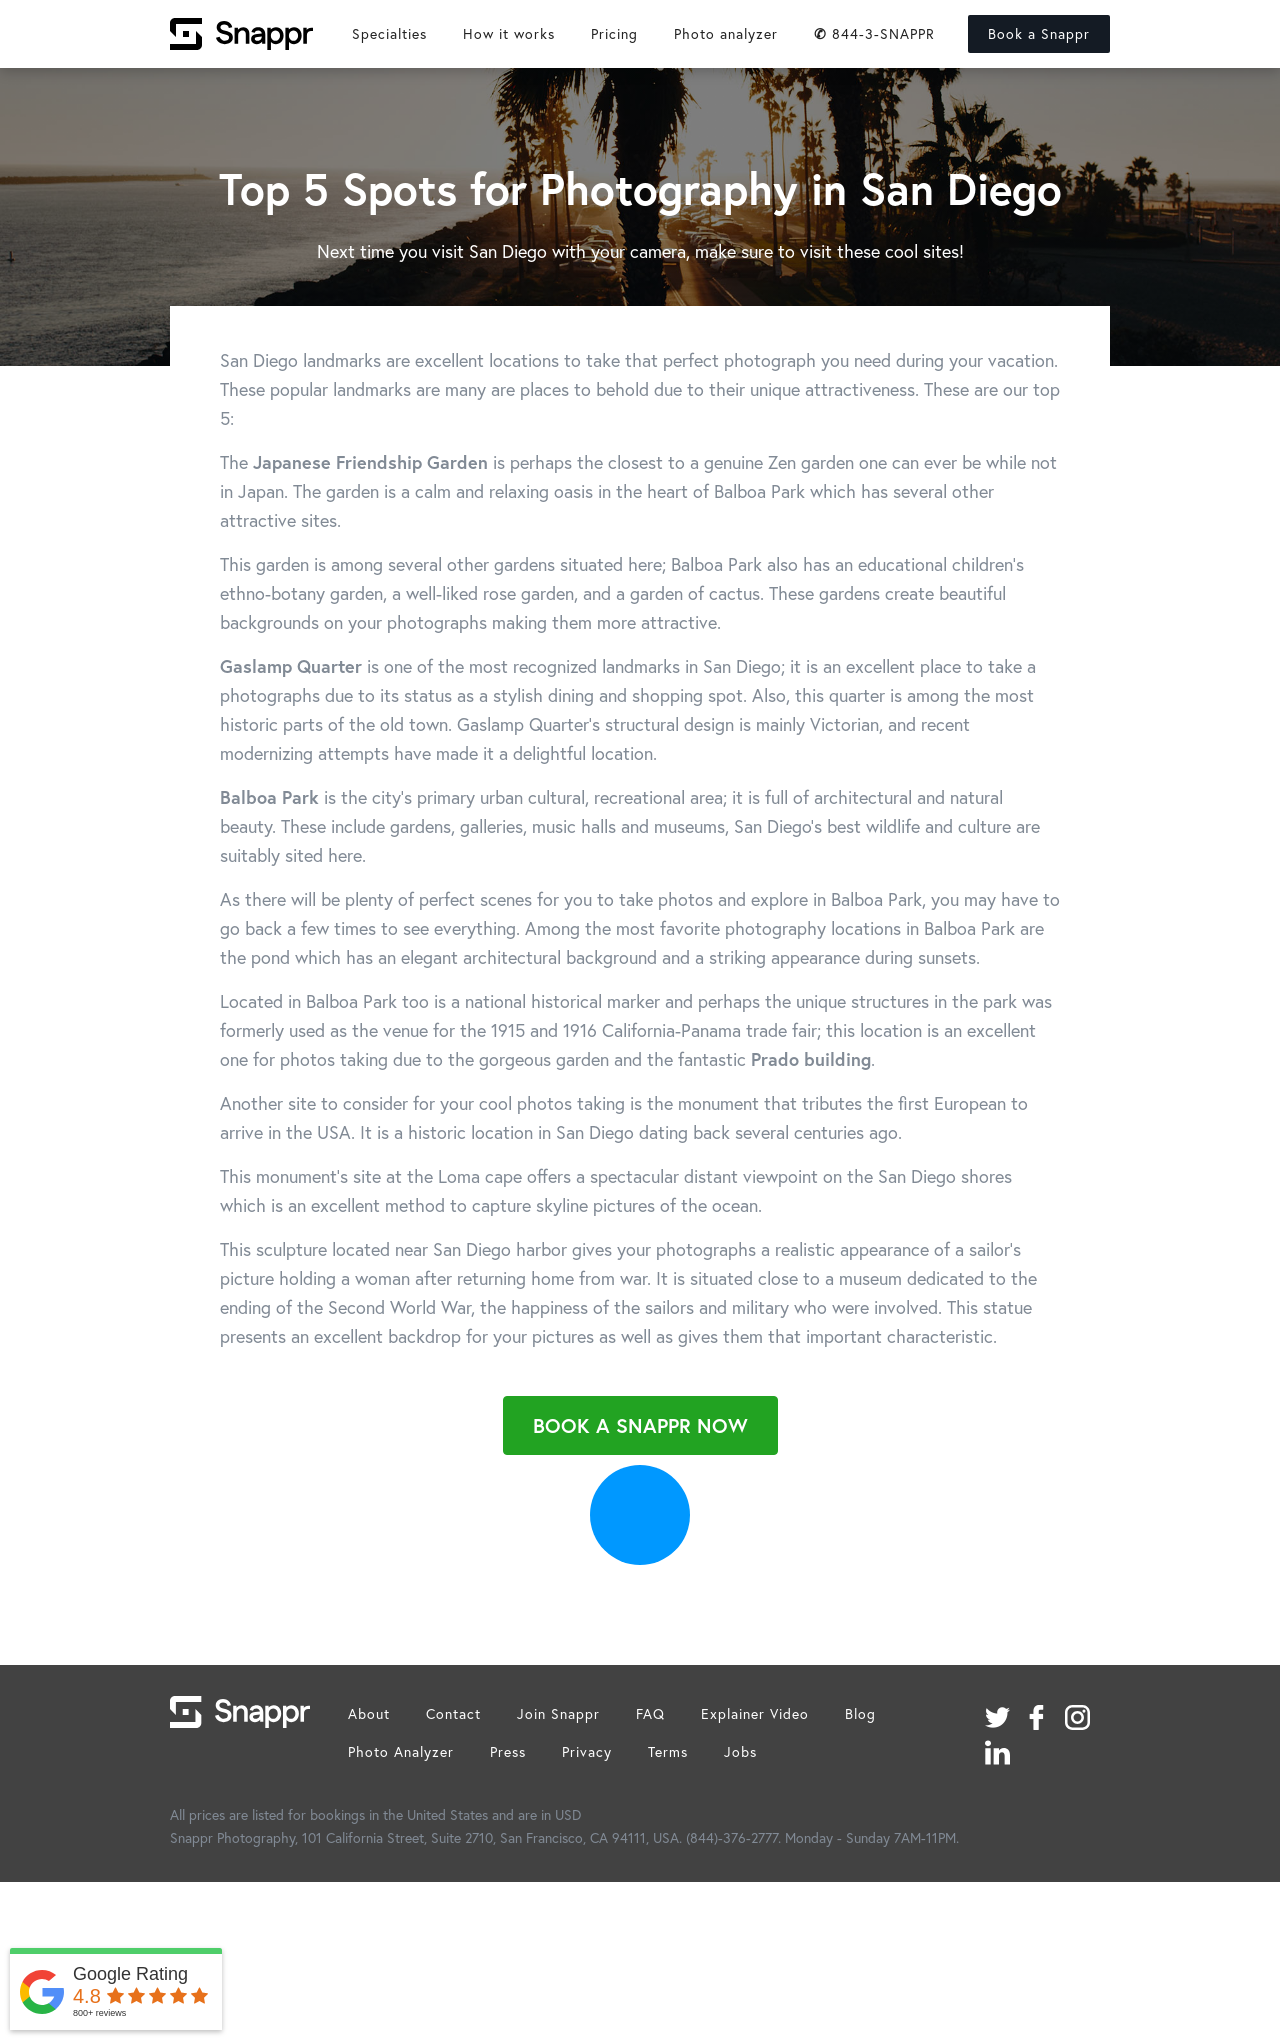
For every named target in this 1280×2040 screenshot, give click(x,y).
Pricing (614, 33)
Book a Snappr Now (640, 1425)
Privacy (587, 1751)
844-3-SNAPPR (874, 33)
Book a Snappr (1039, 33)
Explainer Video (755, 1713)
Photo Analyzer (401, 1751)
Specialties (389, 33)
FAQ (650, 1713)
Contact (453, 1713)
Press (508, 1751)
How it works (509, 33)
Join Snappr (558, 1713)
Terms (668, 1751)
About (369, 1713)
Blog (860, 1713)
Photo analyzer (726, 33)
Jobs (740, 1751)
